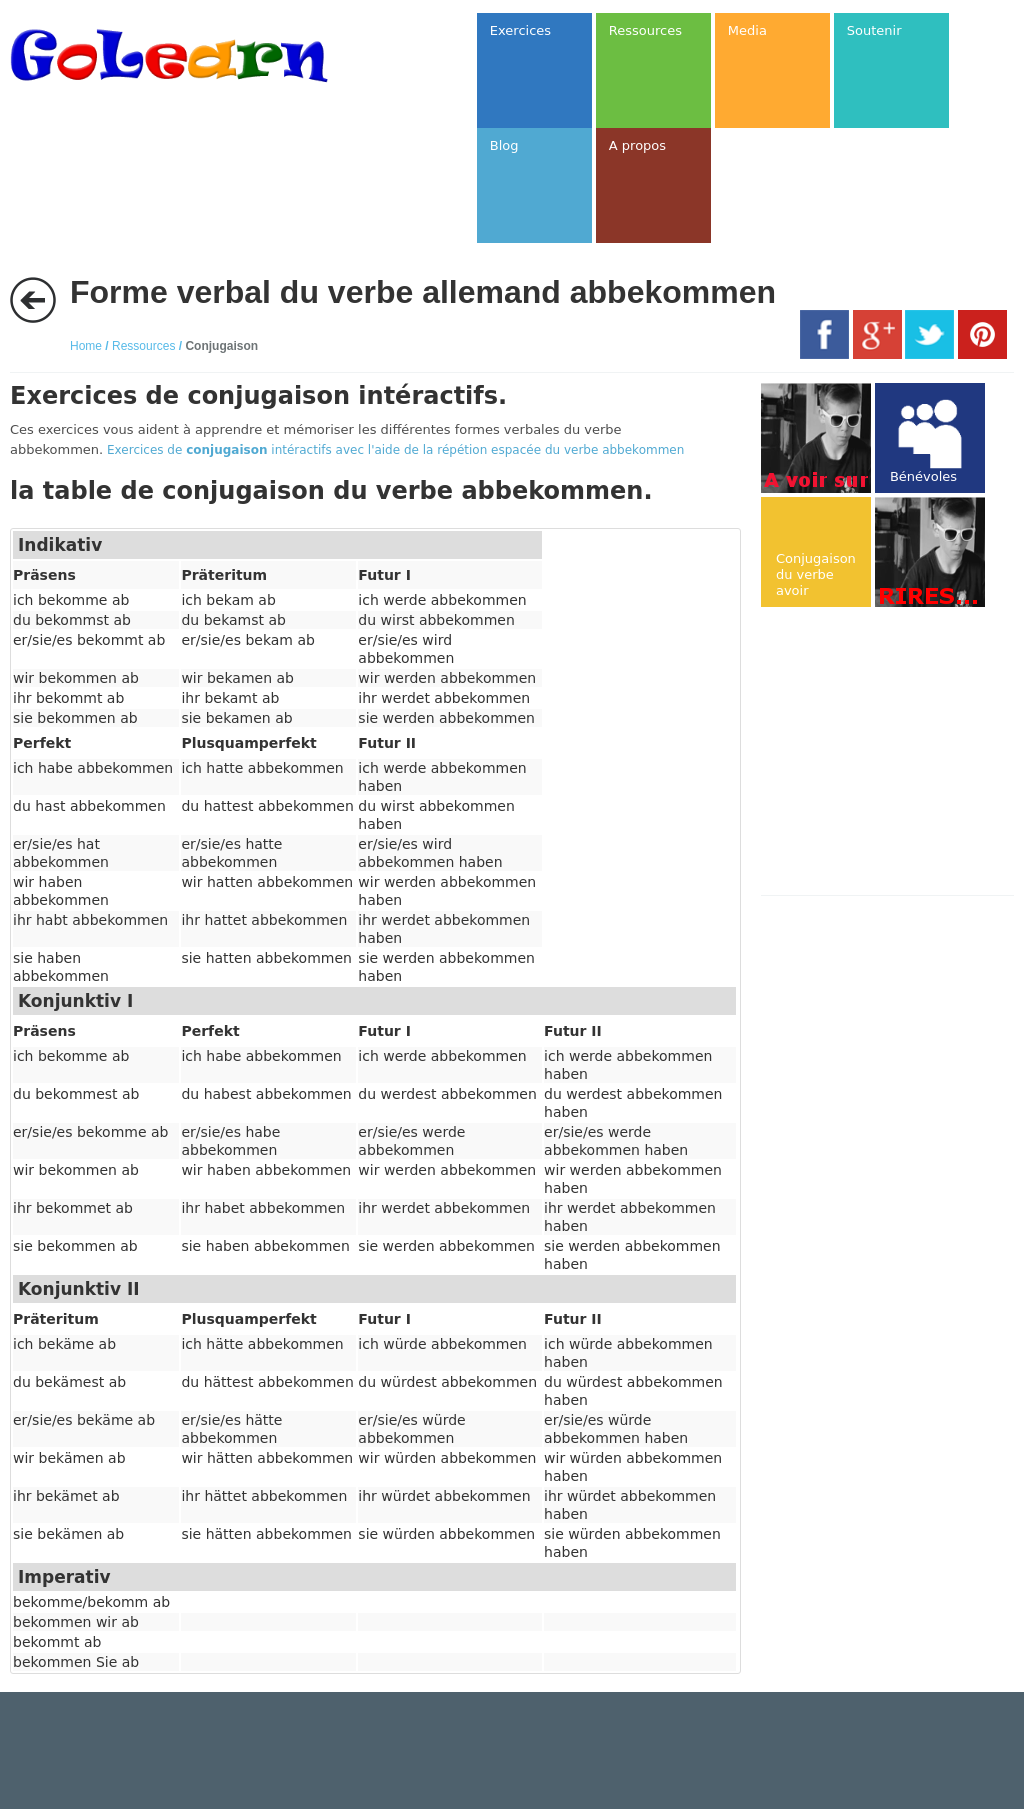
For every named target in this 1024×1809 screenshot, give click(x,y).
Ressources (143, 346)
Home (86, 346)
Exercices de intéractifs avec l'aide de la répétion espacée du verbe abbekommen (395, 450)
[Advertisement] (892, 753)
